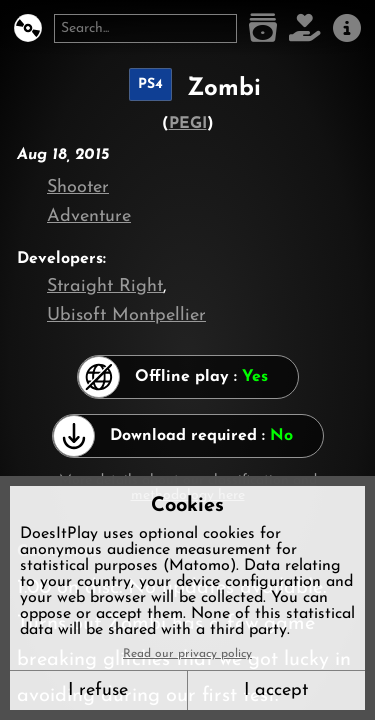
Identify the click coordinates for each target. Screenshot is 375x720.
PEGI (188, 124)
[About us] (347, 28)
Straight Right (105, 286)
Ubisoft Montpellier (126, 315)
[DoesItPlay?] (28, 28)
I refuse (98, 690)
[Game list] (263, 28)
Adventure (89, 216)
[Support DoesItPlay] (305, 28)
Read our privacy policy (187, 654)
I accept (276, 690)
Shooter (78, 187)
